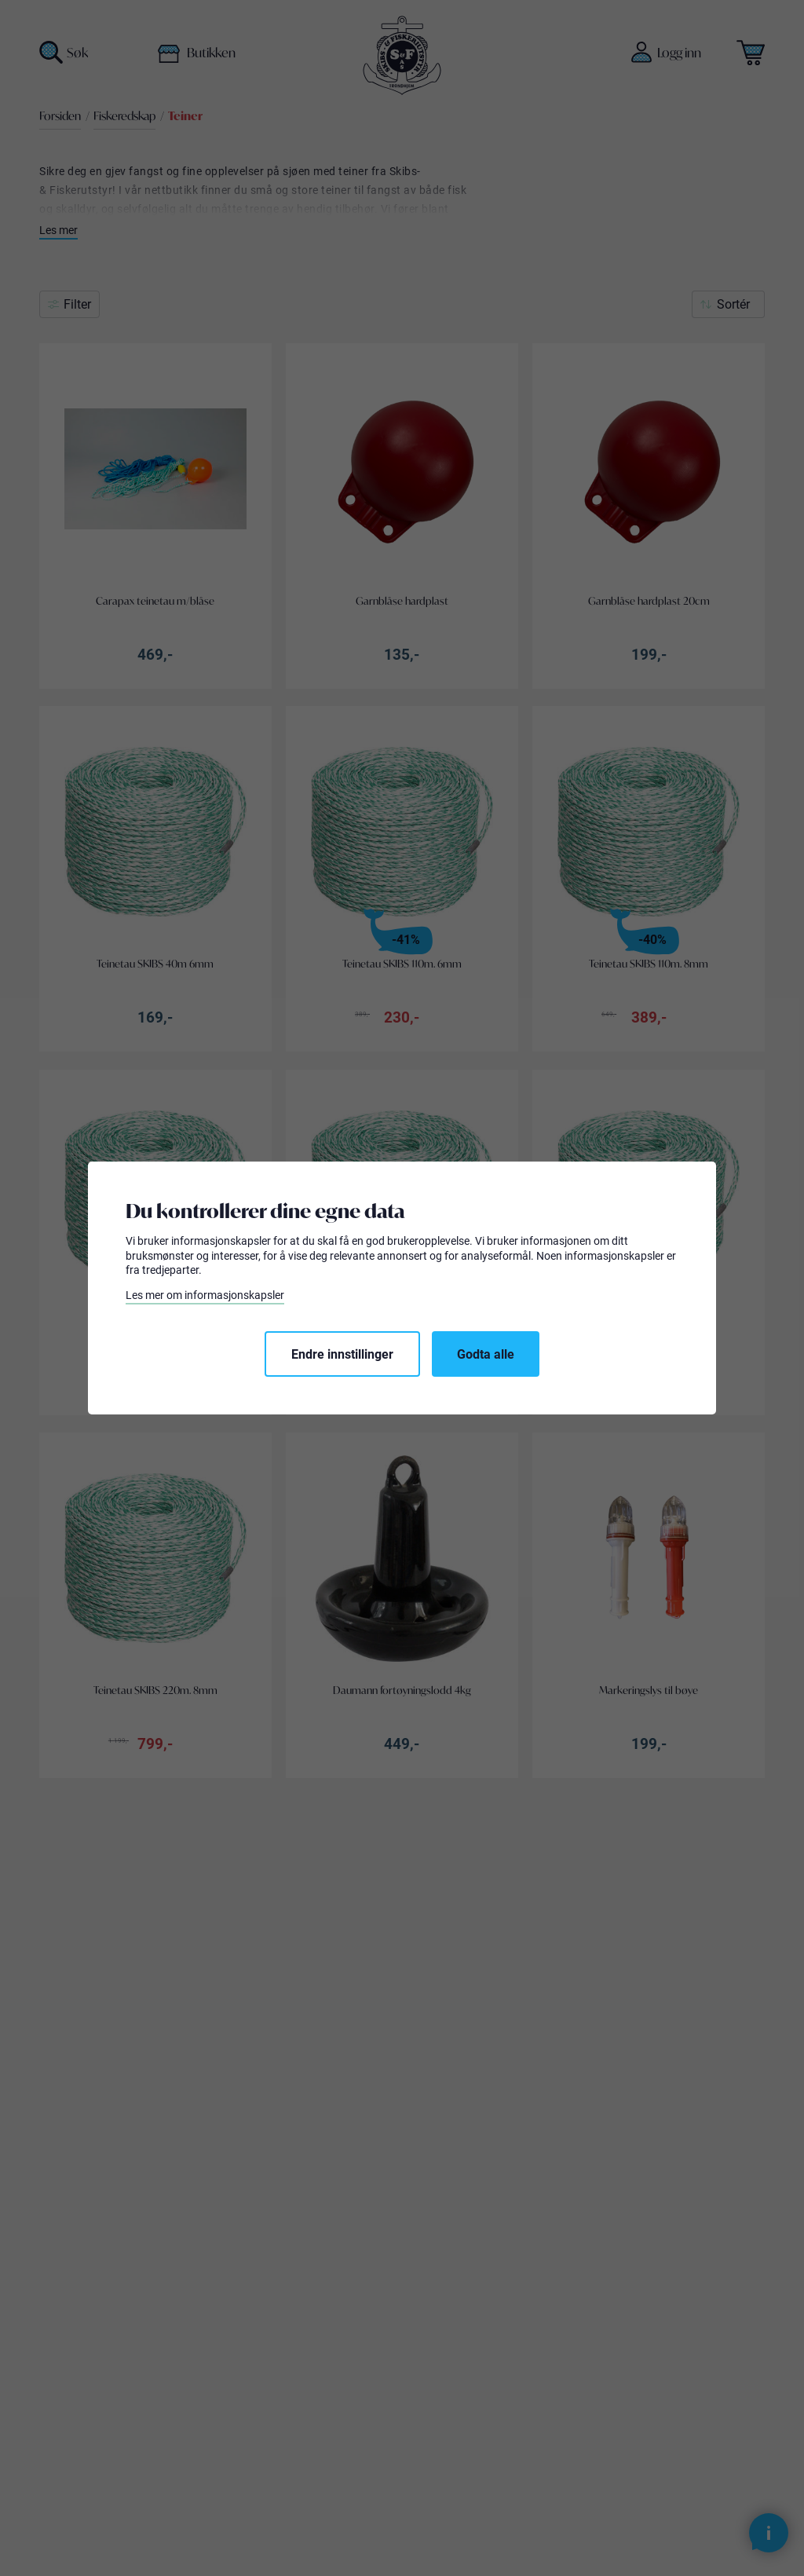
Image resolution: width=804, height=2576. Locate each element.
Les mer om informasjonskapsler (205, 1295)
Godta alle (485, 1353)
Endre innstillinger (342, 1353)
